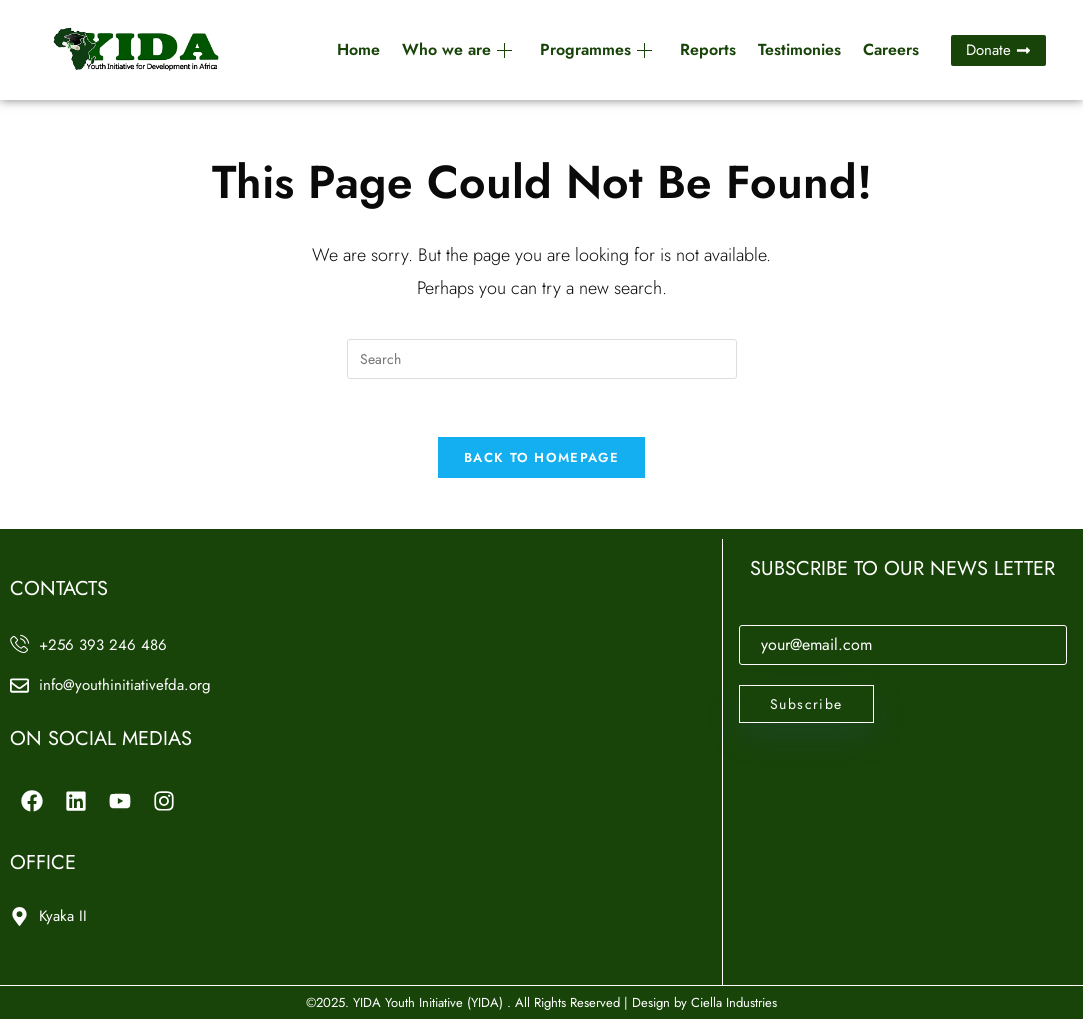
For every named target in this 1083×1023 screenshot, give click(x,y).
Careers (891, 49)
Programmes (596, 49)
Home (358, 49)
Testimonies (799, 49)
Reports (708, 49)
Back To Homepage (541, 460)
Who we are (457, 49)
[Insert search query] (542, 359)
